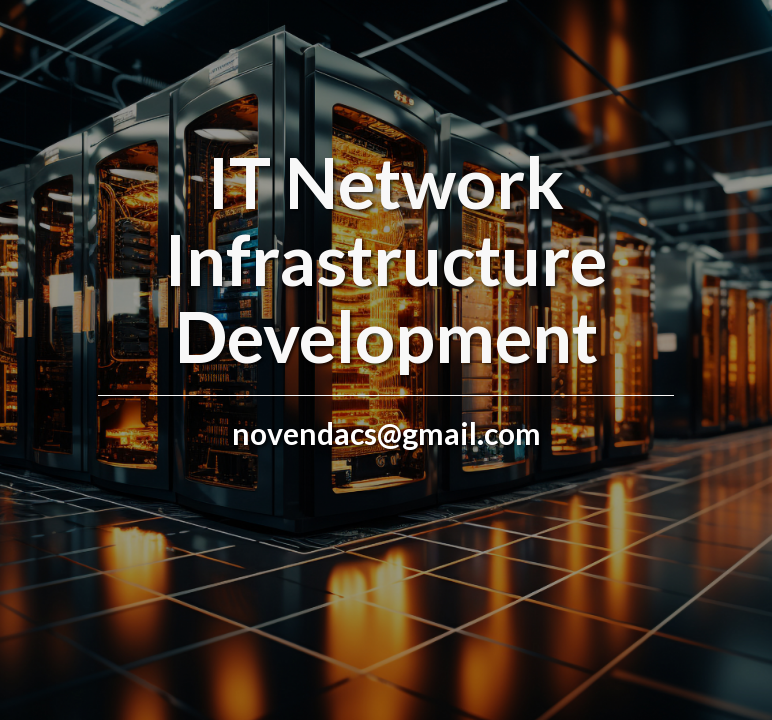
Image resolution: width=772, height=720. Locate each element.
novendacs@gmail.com (386, 433)
